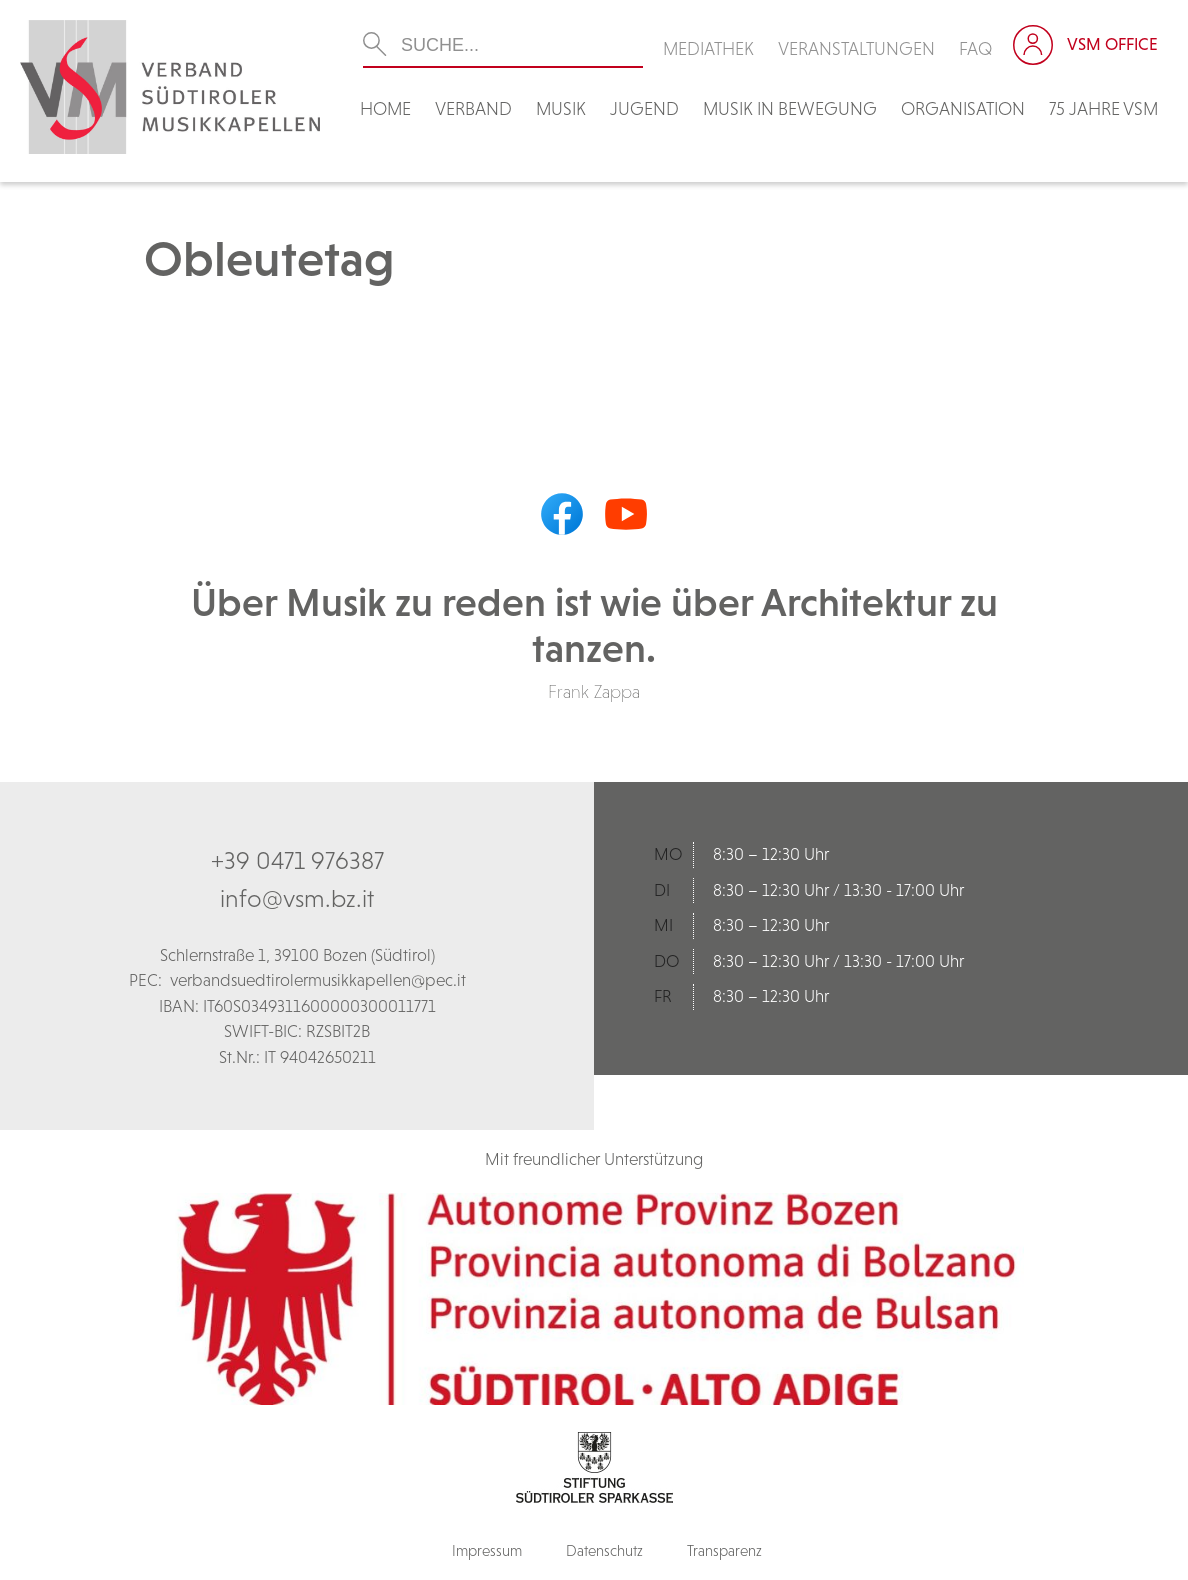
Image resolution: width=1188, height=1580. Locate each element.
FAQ (976, 48)
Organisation (963, 108)
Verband (473, 108)
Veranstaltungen (856, 48)
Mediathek (708, 48)
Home (385, 108)
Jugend (644, 108)
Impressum (487, 1550)
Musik (561, 108)
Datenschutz (604, 1550)
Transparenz (724, 1550)
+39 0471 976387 (297, 860)
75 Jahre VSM (1103, 108)
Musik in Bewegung (790, 108)
